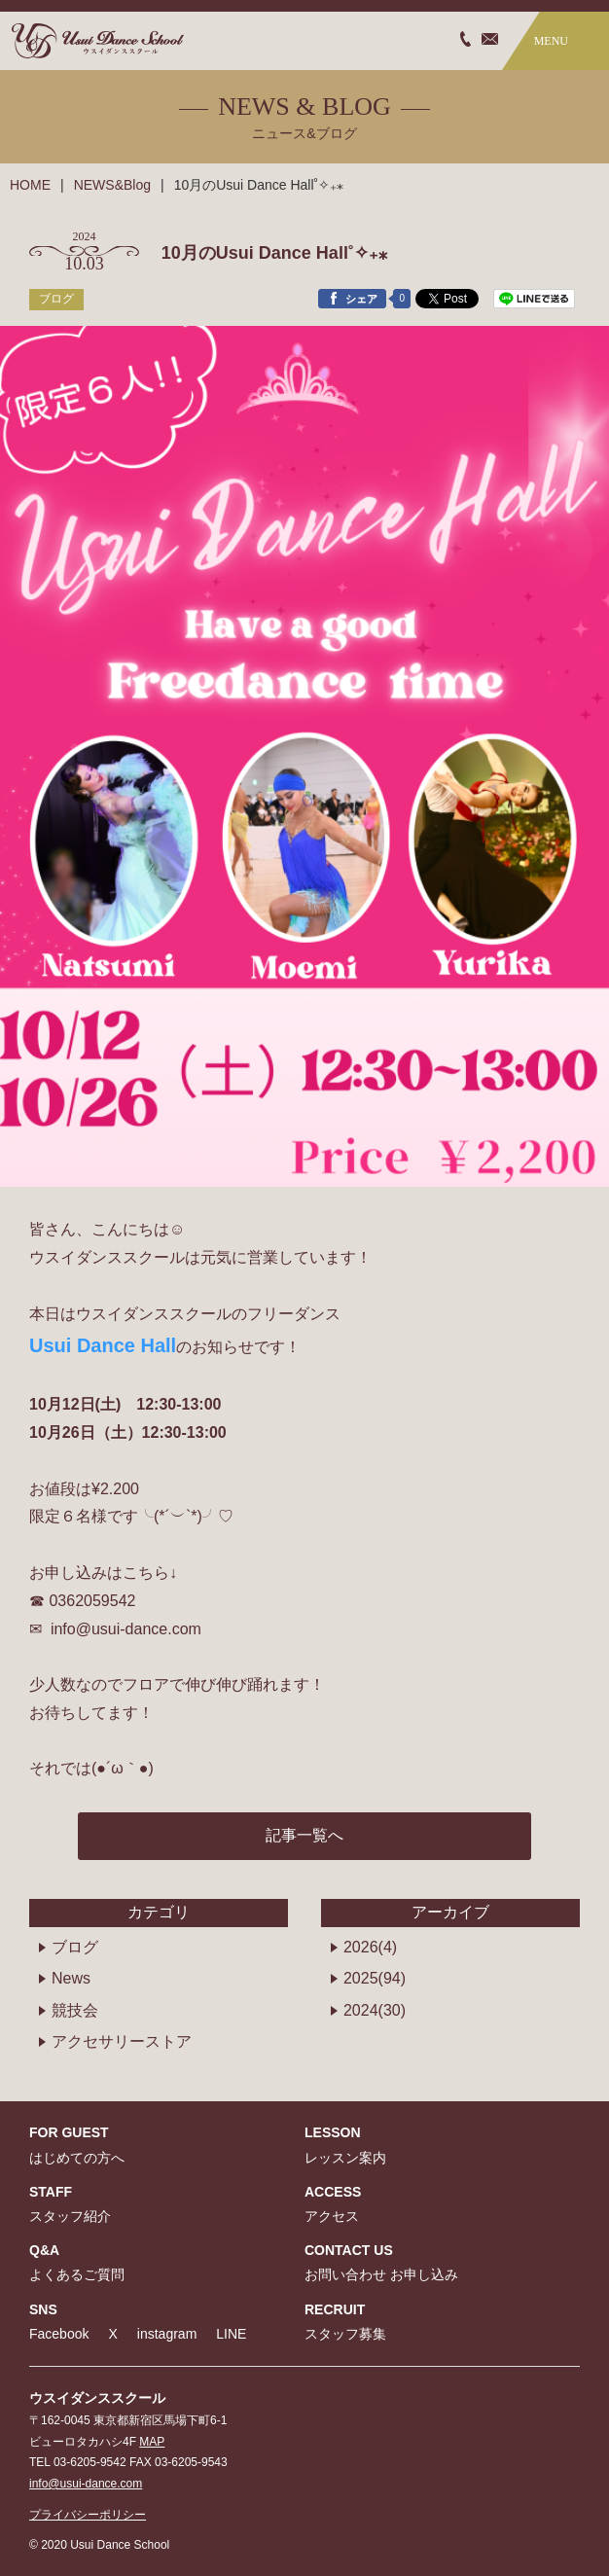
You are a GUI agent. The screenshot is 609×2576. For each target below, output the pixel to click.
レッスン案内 (345, 2157)
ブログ (75, 1947)
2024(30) (374, 2010)
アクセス (331, 2216)
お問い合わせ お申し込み (381, 2274)
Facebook (59, 2334)
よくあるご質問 (77, 2274)
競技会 (75, 2010)
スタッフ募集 (345, 2334)
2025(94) (374, 1978)
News (71, 1978)
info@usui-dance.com (85, 2483)
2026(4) (370, 1947)
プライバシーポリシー (87, 2515)
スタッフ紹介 (70, 2216)
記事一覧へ (304, 1835)
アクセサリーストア (122, 2041)
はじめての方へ (77, 2157)
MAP (151, 2442)
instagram (167, 2334)
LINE (231, 2334)
